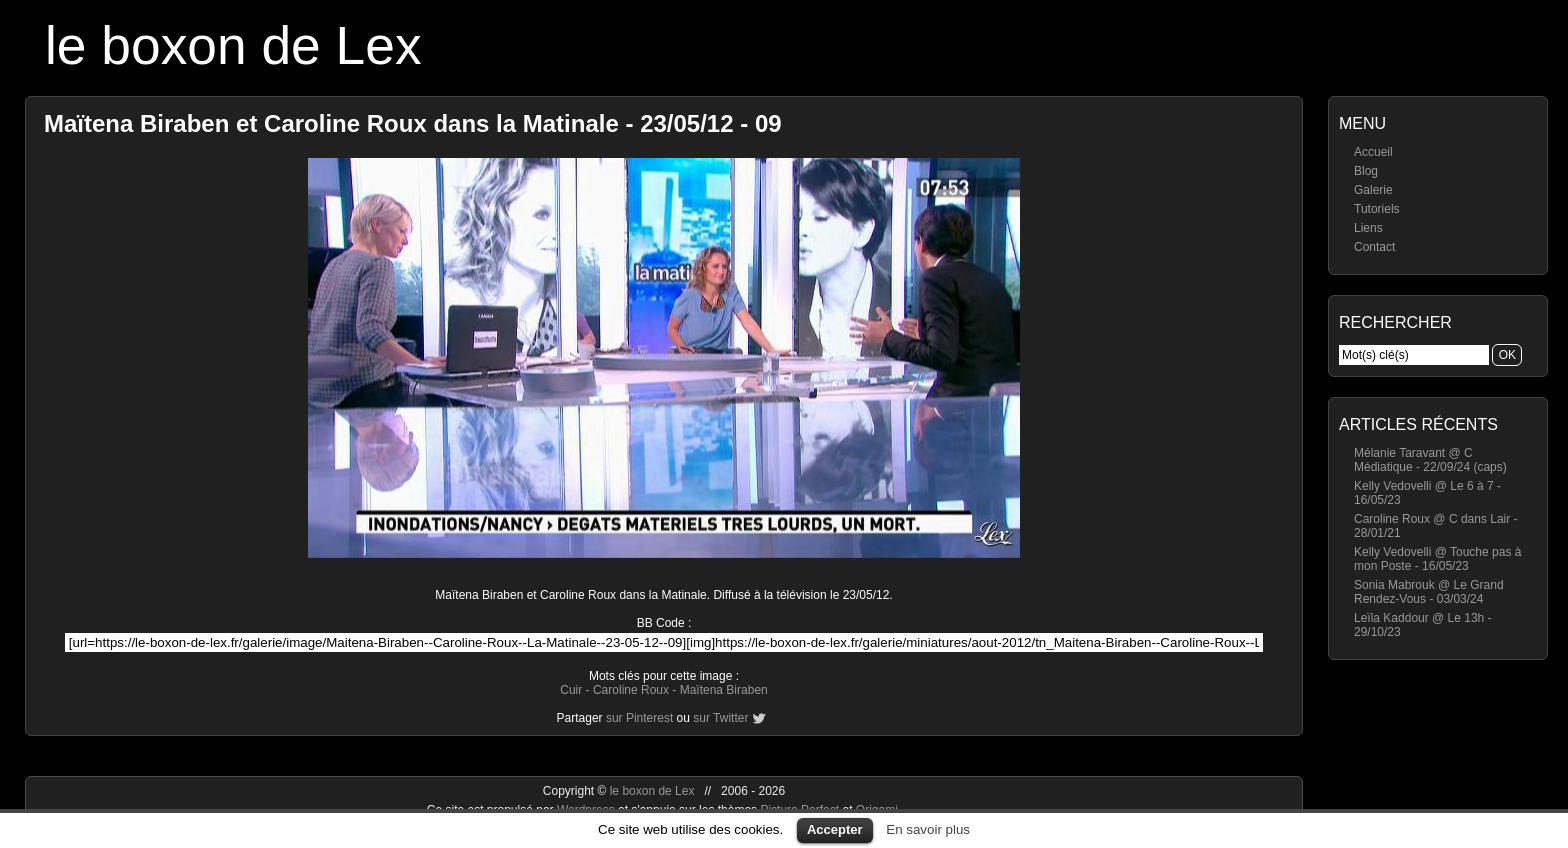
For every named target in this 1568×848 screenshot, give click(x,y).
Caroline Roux (631, 690)
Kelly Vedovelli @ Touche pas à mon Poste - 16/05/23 (1437, 559)
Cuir (571, 690)
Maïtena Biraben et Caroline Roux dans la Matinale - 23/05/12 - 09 (413, 123)
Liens (1368, 228)
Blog (1366, 171)
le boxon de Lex (233, 45)
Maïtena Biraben (724, 690)
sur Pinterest (639, 718)
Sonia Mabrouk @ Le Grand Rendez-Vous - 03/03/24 (1429, 592)
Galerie (1373, 190)
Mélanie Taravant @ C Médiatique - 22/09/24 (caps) (1430, 460)
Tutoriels (1377, 209)
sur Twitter (720, 718)
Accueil (1373, 152)
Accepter (835, 829)
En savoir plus (928, 829)
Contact (1374, 247)
